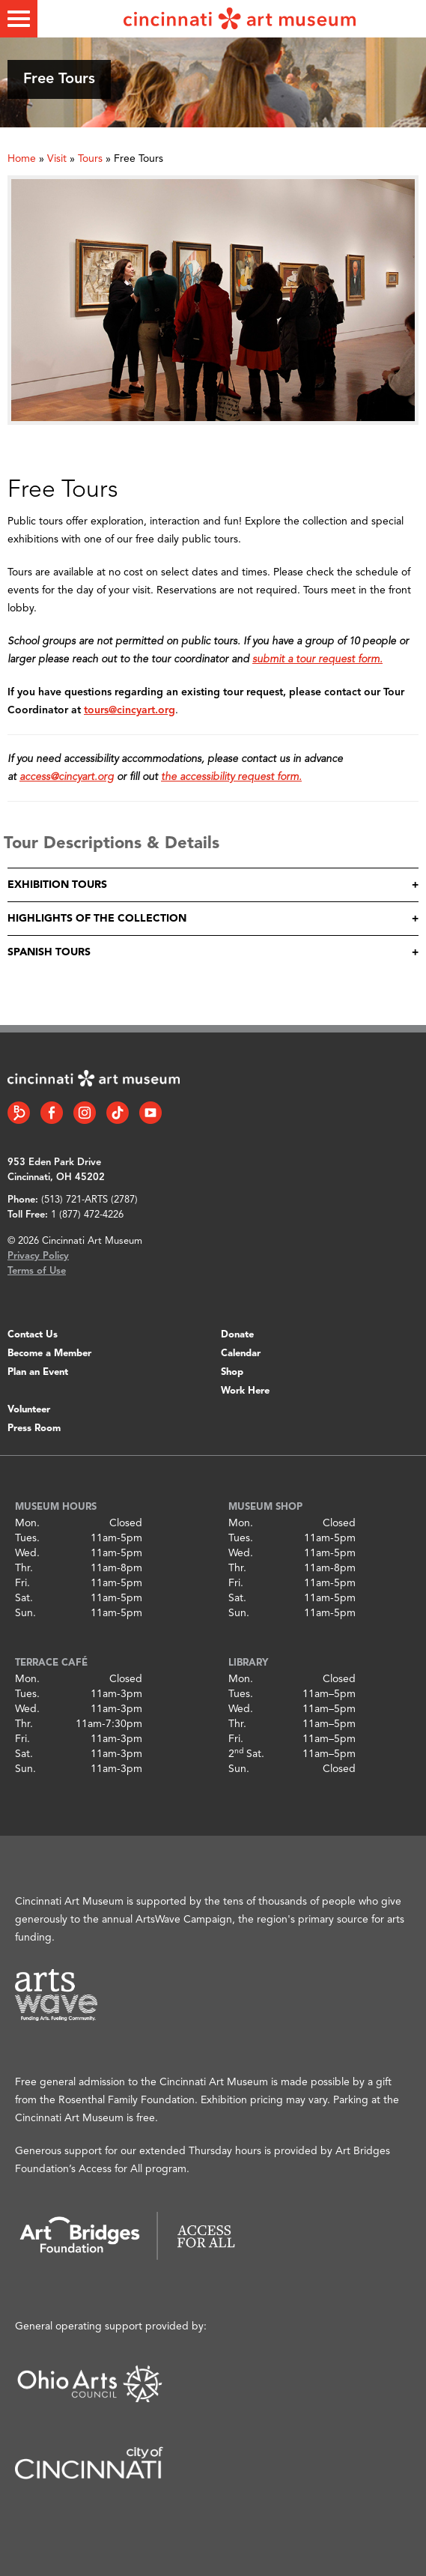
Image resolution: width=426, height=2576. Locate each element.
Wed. (27, 1553)
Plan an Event (37, 1372)
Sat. (24, 1598)
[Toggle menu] (18, 18)
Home (21, 159)
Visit (57, 159)
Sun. (25, 1613)
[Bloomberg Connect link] (18, 1112)
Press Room (34, 1428)
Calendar (241, 1353)
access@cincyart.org (66, 777)
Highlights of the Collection (96, 918)
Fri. (22, 1583)
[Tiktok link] (117, 1112)
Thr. (24, 1568)
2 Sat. (246, 1754)
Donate (237, 1335)
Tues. (27, 1538)
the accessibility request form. (231, 777)
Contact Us (32, 1335)
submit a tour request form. (317, 659)
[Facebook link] (51, 1112)
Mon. (27, 1523)
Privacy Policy (38, 1256)
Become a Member (49, 1353)
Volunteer (28, 1410)
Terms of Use (36, 1271)
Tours (90, 159)
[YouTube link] (150, 1112)
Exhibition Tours (57, 885)
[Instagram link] (84, 1112)
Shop (232, 1372)
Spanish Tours (49, 952)
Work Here (245, 1391)
